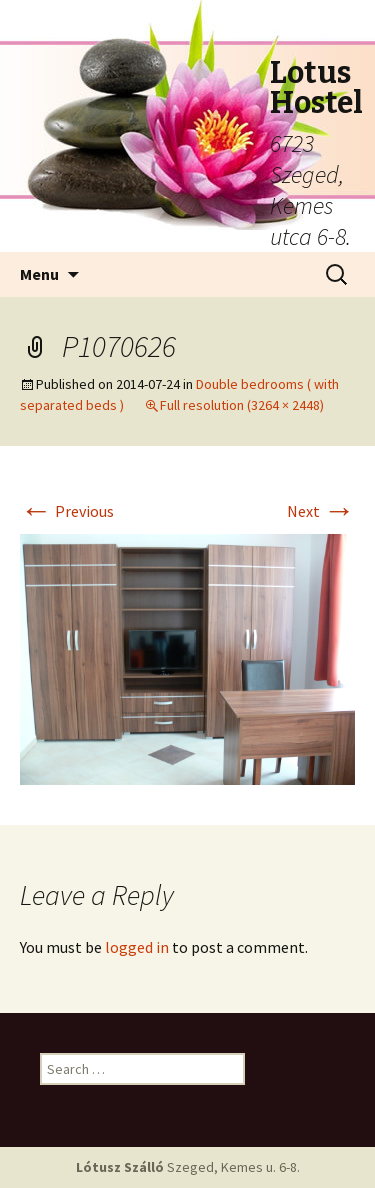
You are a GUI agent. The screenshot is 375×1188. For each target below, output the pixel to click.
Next (321, 511)
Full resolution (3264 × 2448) (242, 405)
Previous (67, 511)
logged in (137, 947)
